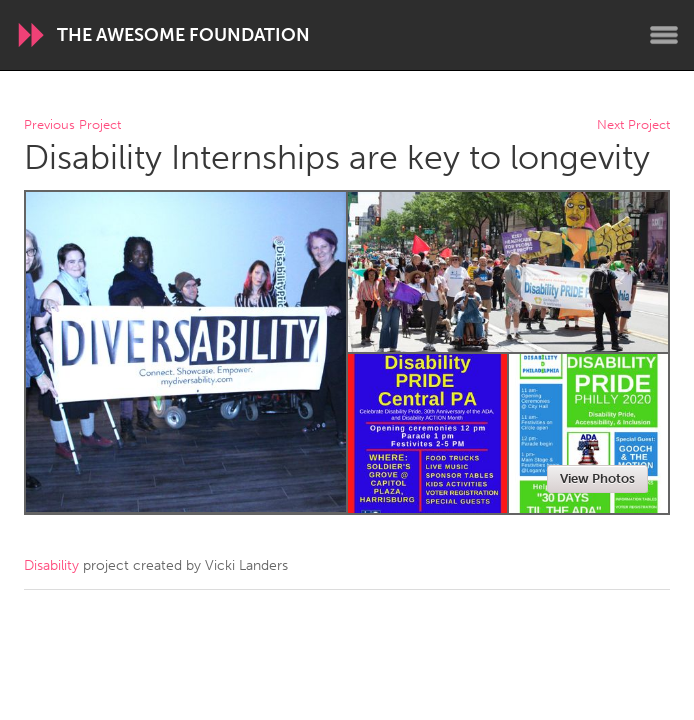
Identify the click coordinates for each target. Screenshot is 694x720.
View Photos (597, 478)
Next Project (633, 125)
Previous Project (72, 125)
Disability (51, 565)
